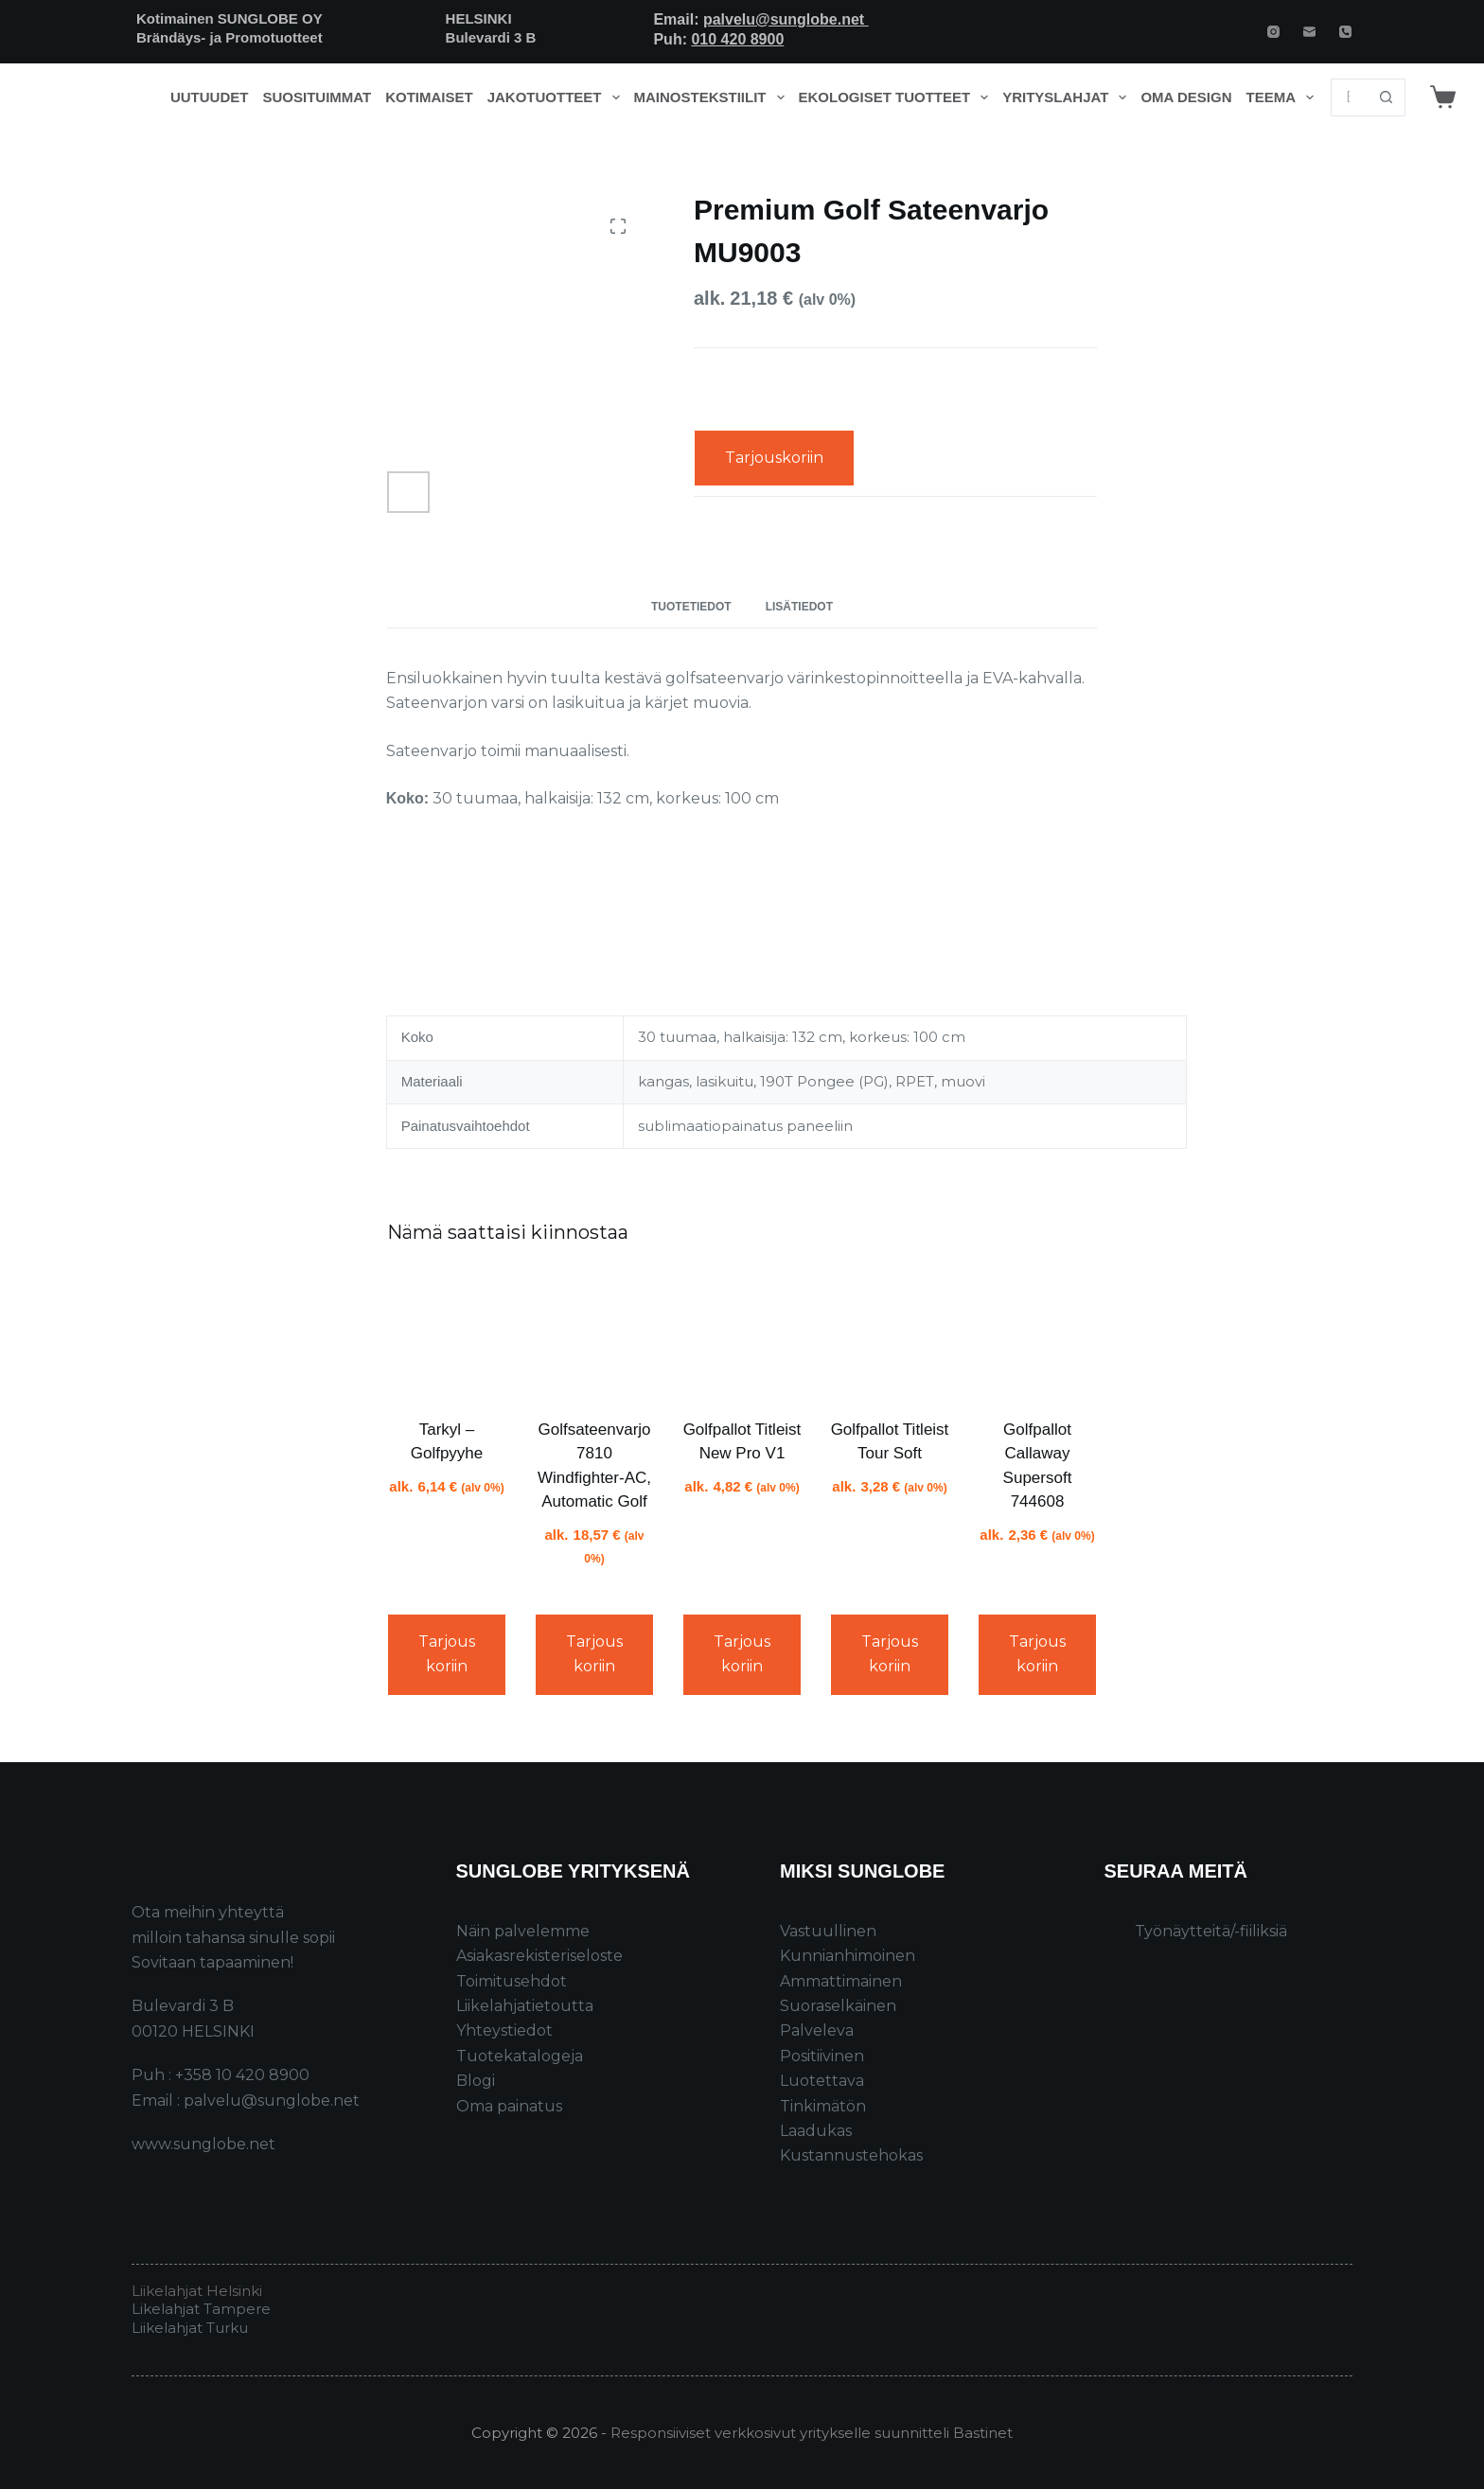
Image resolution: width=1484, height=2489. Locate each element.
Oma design (1185, 97)
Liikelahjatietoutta (524, 2006)
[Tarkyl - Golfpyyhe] (446, 1334)
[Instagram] (1273, 32)
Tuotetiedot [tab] (691, 606)
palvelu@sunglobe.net (786, 19)
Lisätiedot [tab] (799, 606)
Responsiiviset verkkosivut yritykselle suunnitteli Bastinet (811, 2433)
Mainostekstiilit (713, 97)
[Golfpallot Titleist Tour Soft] (889, 1334)
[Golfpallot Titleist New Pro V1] (742, 1334)
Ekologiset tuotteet (897, 97)
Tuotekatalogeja (519, 2056)
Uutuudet (209, 97)
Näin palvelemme (523, 1931)
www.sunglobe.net (203, 2144)
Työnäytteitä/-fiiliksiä (1211, 1931)
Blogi (475, 2081)
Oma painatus (509, 2106)
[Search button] (1386, 97)
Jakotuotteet (557, 97)
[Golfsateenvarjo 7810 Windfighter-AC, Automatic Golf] (594, 1334)
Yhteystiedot (504, 2030)
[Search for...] (1349, 97)
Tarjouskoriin (774, 458)
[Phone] (1345, 32)
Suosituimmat (316, 97)
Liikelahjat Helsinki (197, 2291)
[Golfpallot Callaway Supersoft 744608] (1037, 1334)
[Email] (1309, 32)
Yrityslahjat (1068, 97)
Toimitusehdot (511, 1981)
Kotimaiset (429, 97)
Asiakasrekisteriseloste (539, 1956)
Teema (1283, 97)
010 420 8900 (737, 39)
